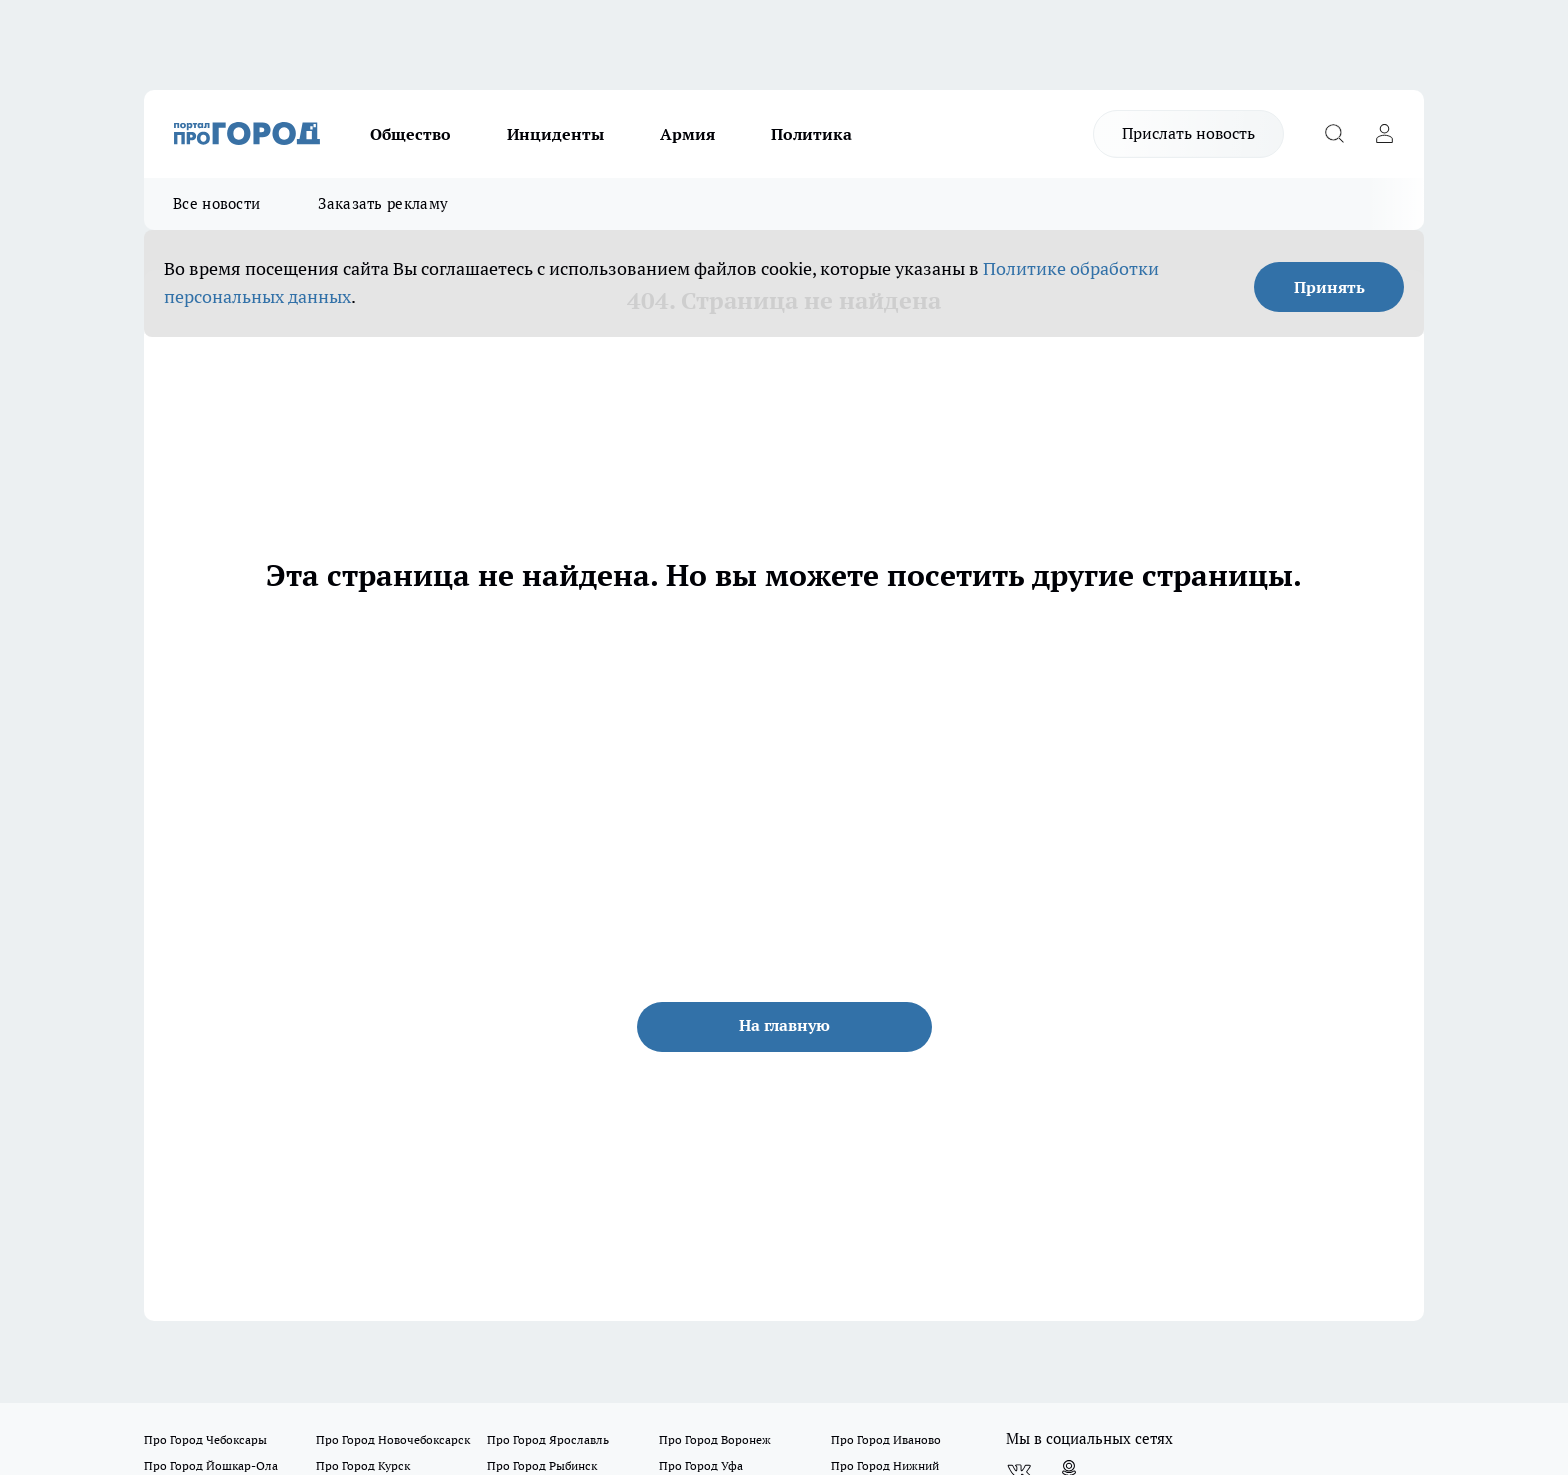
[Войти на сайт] (1384, 134)
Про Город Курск (363, 1465)
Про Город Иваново (886, 1439)
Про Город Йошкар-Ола (211, 1465)
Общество (410, 134)
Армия (687, 134)
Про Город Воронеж (715, 1439)
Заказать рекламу (383, 203)
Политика (811, 134)
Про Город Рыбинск (542, 1465)
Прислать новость (1188, 133)
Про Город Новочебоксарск (393, 1439)
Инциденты (555, 134)
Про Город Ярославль (548, 1439)
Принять (1329, 287)
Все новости (216, 203)
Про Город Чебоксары (205, 1439)
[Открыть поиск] (1334, 134)
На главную (784, 1025)
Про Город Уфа (701, 1465)
